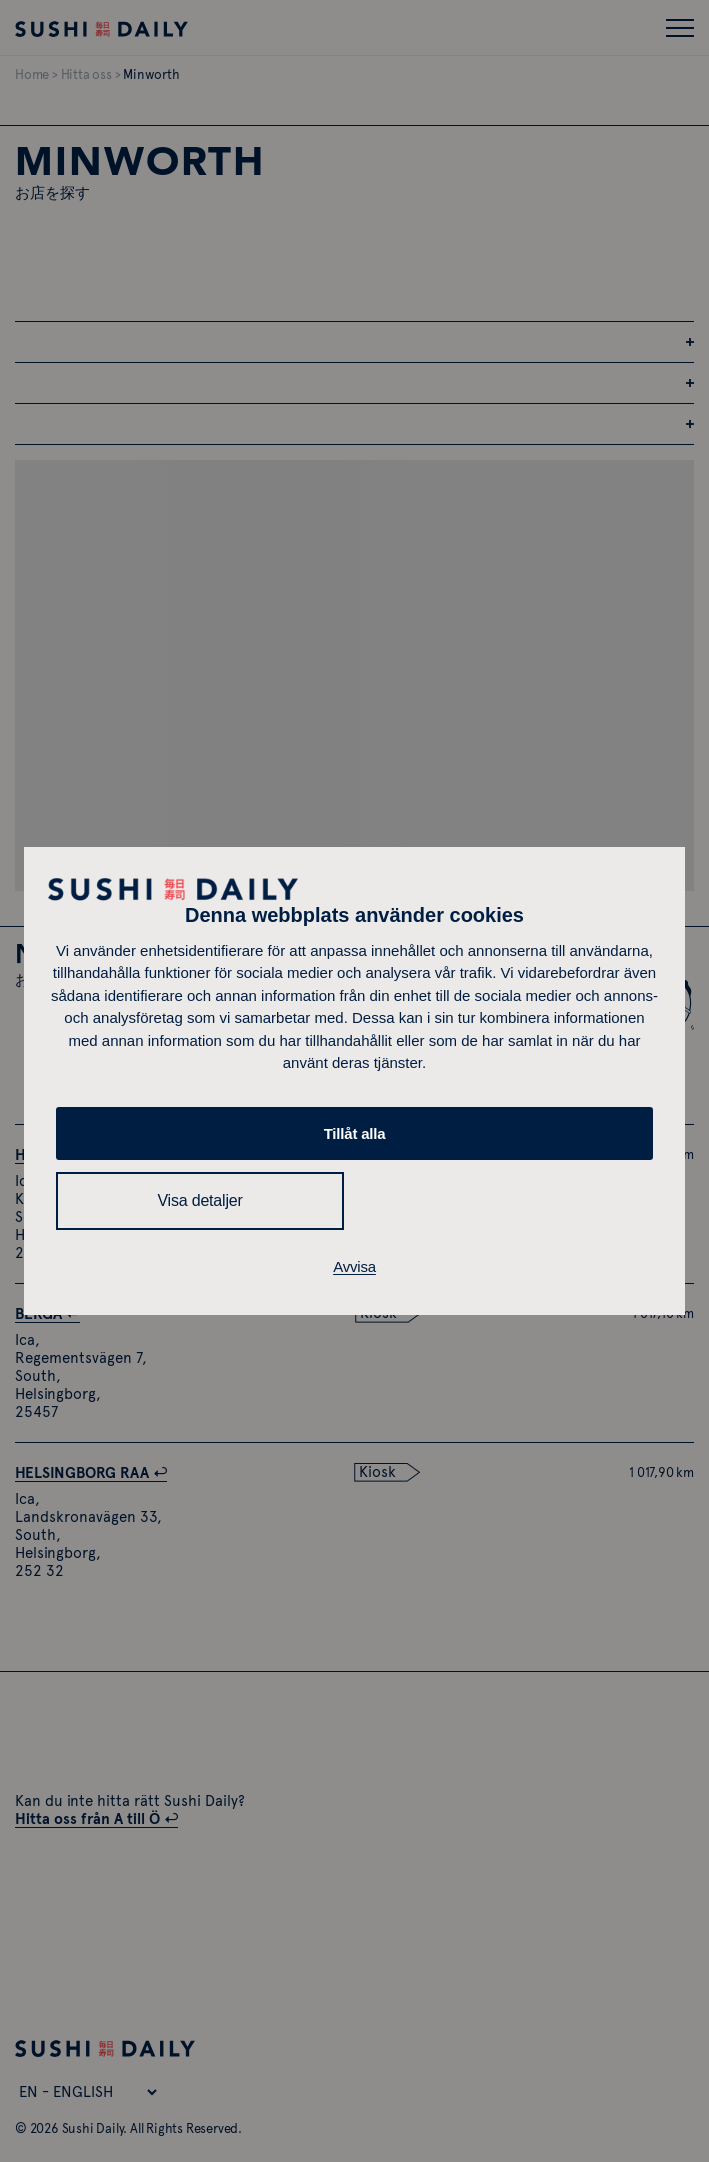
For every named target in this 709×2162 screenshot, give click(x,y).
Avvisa (354, 1266)
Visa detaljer (199, 1200)
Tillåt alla (355, 1133)
